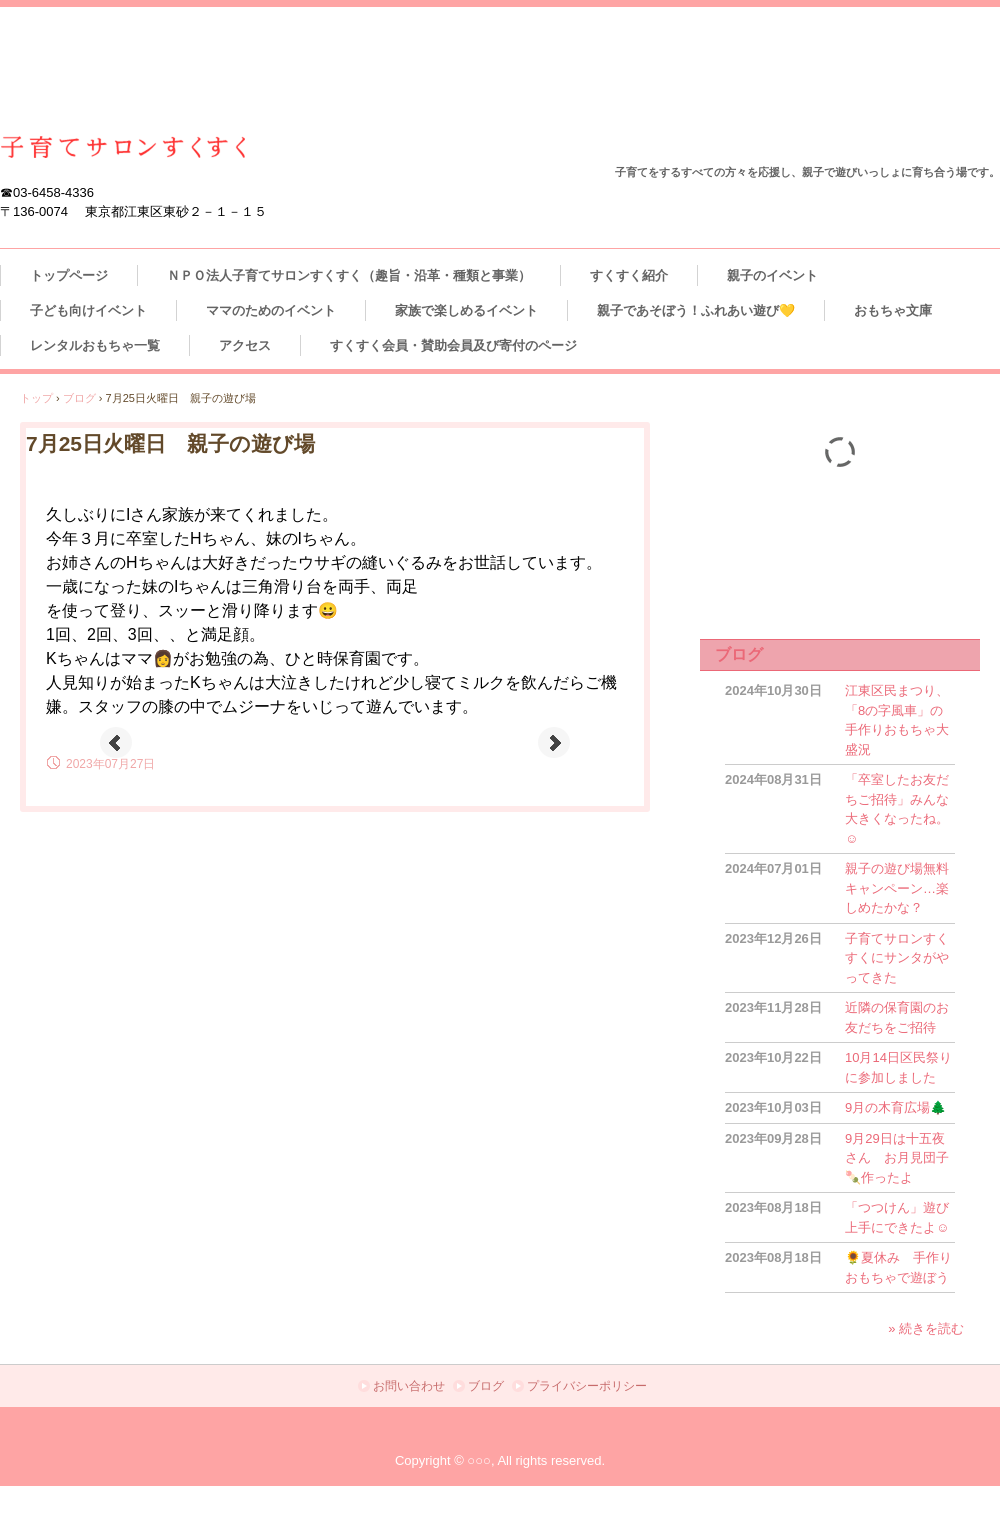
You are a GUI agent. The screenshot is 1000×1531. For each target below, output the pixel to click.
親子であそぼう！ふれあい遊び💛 (696, 310)
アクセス (245, 345)
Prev (116, 743)
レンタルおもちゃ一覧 (95, 345)
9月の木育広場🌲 (895, 1107)
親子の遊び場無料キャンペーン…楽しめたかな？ (897, 888)
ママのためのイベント (271, 310)
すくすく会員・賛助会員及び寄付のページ (453, 345)
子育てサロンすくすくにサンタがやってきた (897, 958)
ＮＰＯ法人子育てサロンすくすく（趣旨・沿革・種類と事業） (349, 275)
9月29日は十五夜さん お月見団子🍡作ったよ (897, 1158)
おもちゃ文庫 (899, 310)
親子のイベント (772, 275)
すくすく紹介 (629, 275)
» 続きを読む (926, 1328)
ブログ (739, 654)
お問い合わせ (409, 1386)
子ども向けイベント (88, 310)
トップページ (69, 275)
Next (554, 743)
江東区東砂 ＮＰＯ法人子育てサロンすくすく (123, 147)
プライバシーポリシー (587, 1386)
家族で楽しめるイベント (466, 310)
